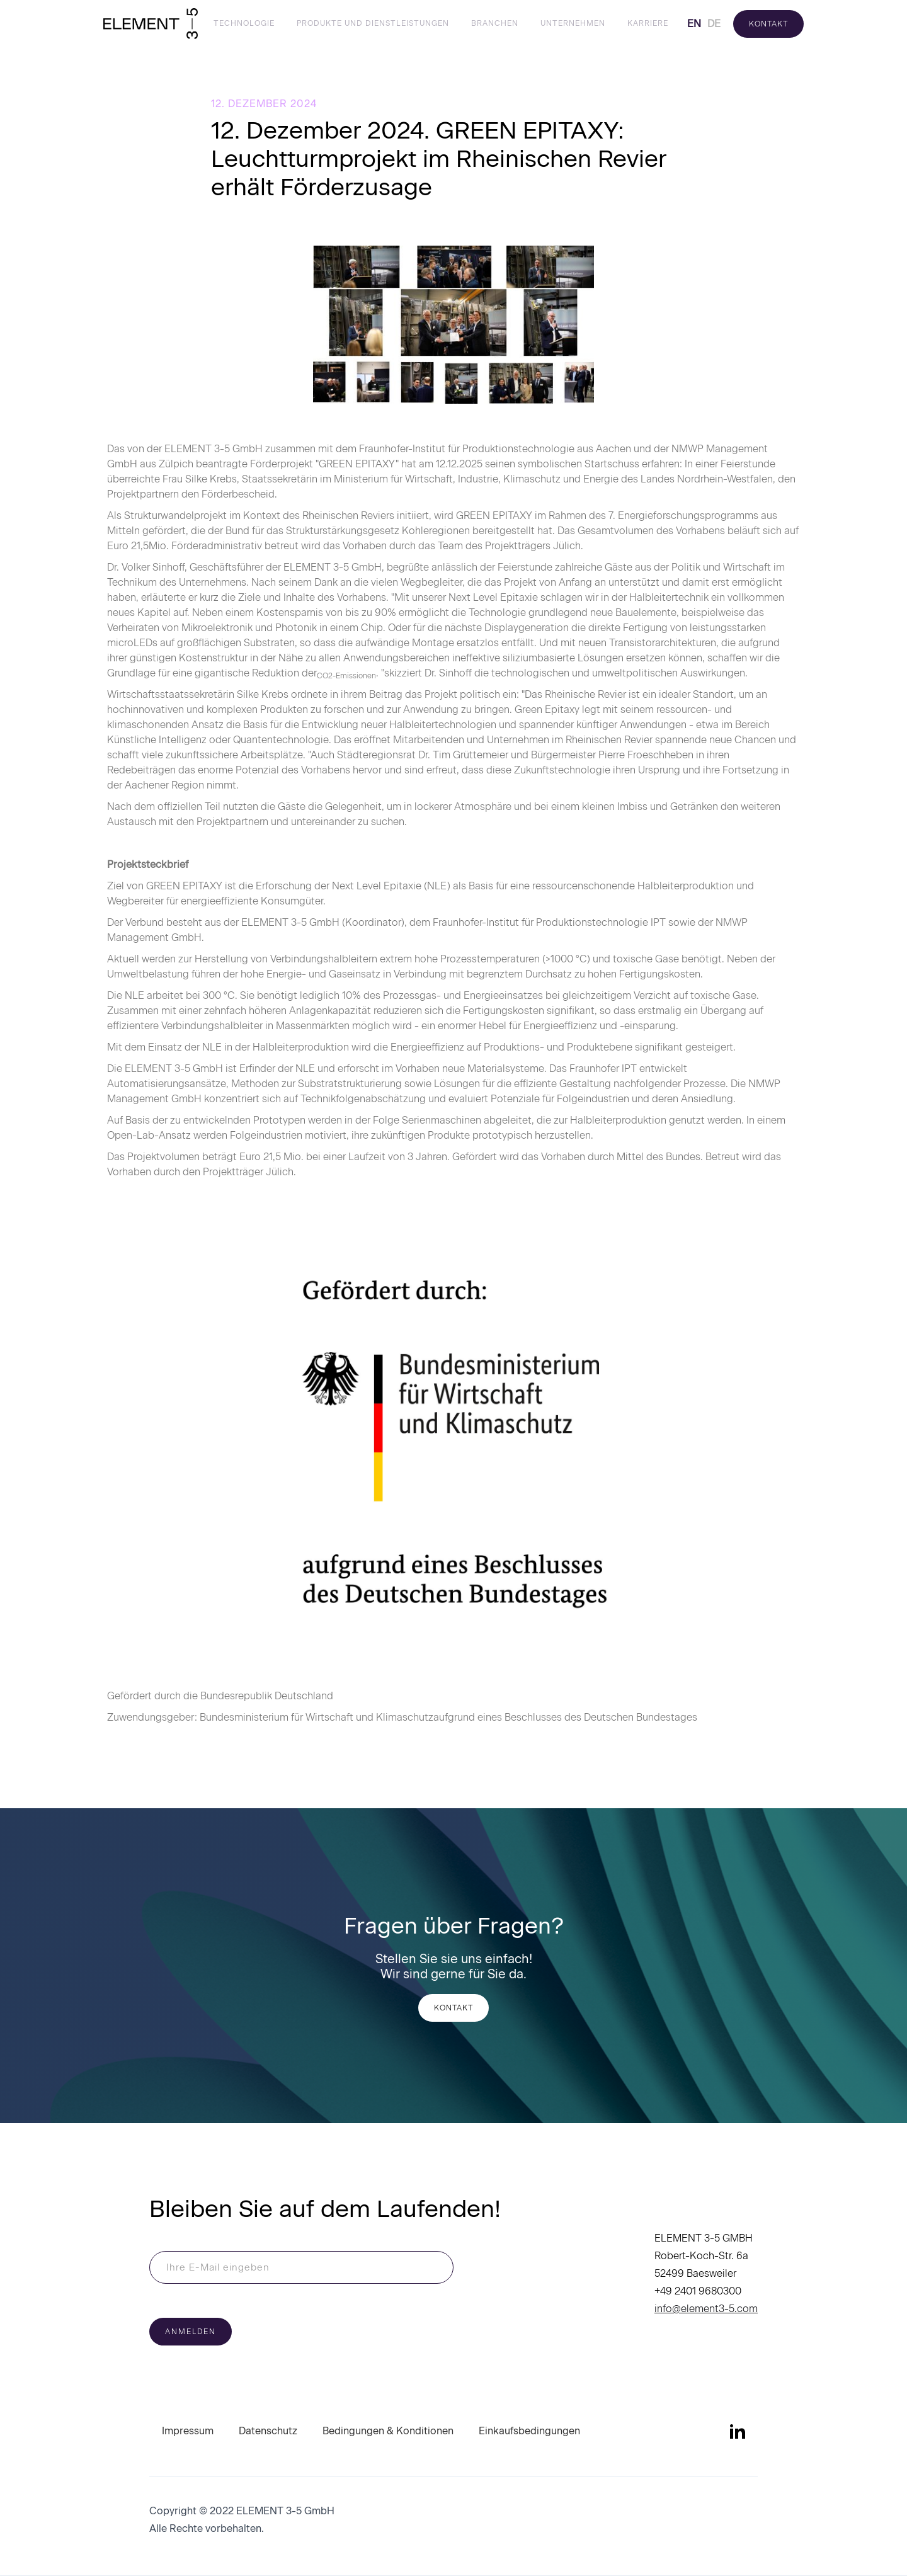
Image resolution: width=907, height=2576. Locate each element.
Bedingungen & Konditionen (388, 2431)
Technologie (244, 23)
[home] (150, 24)
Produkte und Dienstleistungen (373, 23)
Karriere (647, 23)
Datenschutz (268, 2431)
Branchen (494, 23)
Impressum (188, 2431)
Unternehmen (572, 23)
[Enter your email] (301, 2267)
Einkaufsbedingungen (529, 2431)
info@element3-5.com (706, 2309)
